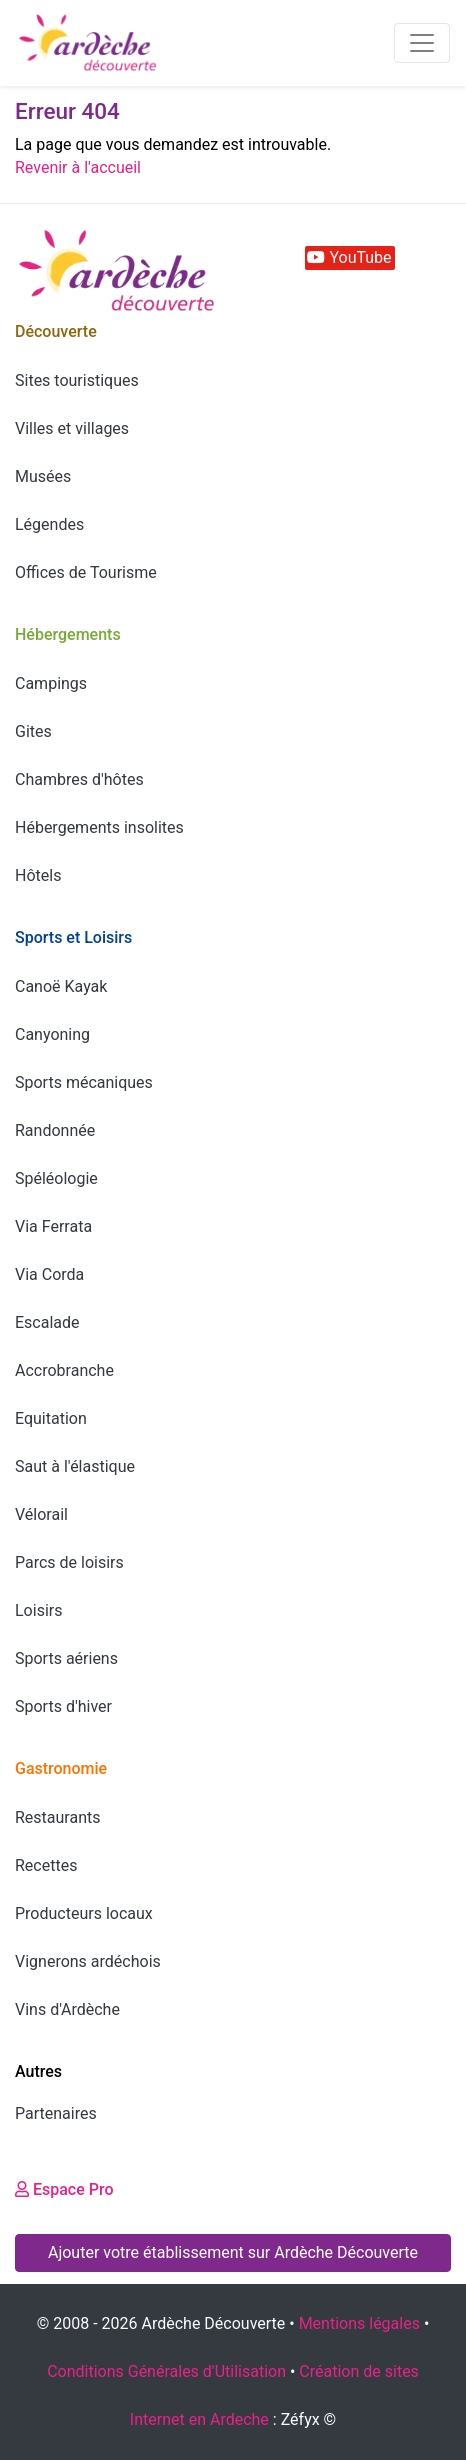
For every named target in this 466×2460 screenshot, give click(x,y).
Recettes (46, 1865)
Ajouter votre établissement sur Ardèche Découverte (233, 2252)
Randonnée (55, 1130)
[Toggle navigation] (422, 43)
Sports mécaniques (84, 1082)
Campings (51, 683)
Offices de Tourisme (86, 572)
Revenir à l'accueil (78, 167)
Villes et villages (72, 428)
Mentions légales (359, 2323)
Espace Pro (64, 2189)
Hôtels (38, 875)
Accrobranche (64, 1370)
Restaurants (58, 1817)
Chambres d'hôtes (79, 779)
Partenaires (56, 2113)
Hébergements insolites (99, 827)
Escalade (47, 1322)
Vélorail (41, 1514)
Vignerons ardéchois (88, 1961)
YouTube (349, 257)
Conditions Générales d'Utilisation (166, 2371)
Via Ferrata (53, 1226)
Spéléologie (56, 1178)
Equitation (51, 1418)
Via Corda (49, 1274)
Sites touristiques (77, 380)
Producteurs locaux (84, 1913)
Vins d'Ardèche (67, 2009)
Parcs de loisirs (69, 1562)
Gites (33, 731)
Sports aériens (66, 1658)
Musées (43, 476)
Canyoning (52, 1034)
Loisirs (38, 1610)
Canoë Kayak (61, 986)
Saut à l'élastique (75, 1466)
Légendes (49, 524)
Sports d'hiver (63, 1706)
